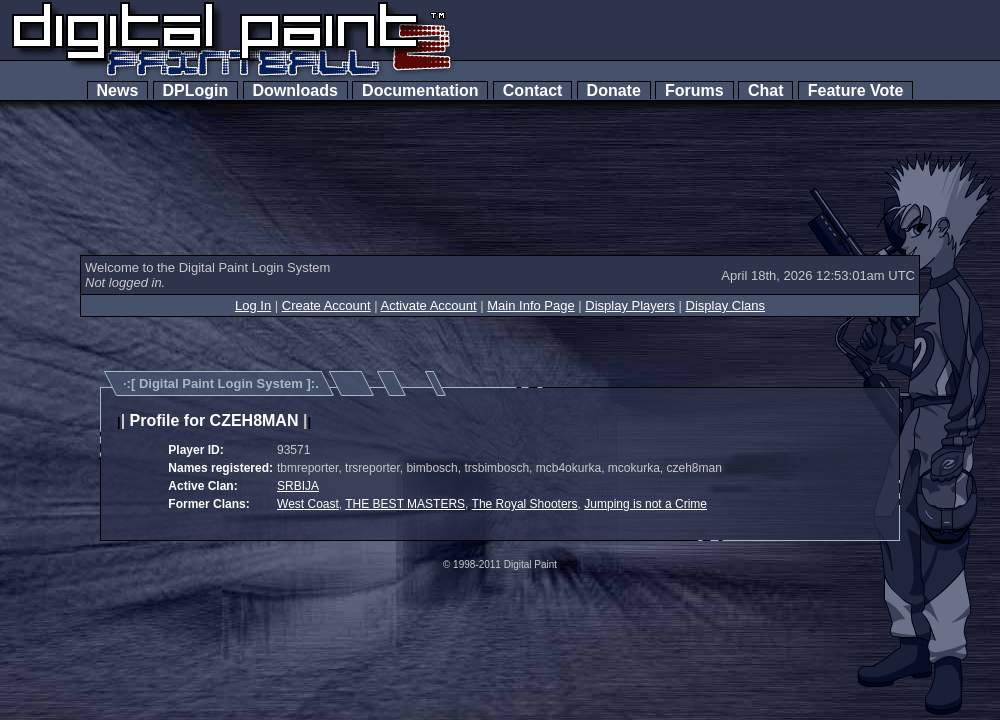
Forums (694, 90)
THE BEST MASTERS (405, 504)
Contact (532, 90)
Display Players (630, 305)
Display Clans (725, 305)
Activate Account (429, 305)
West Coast (308, 504)
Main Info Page (530, 305)
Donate (614, 90)
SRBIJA (298, 486)
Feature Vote (856, 90)
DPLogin (196, 90)
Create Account (326, 305)
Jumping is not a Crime (645, 504)
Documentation (420, 90)
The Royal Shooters (525, 504)
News (118, 90)
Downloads (295, 90)
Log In (253, 305)
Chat (765, 90)
